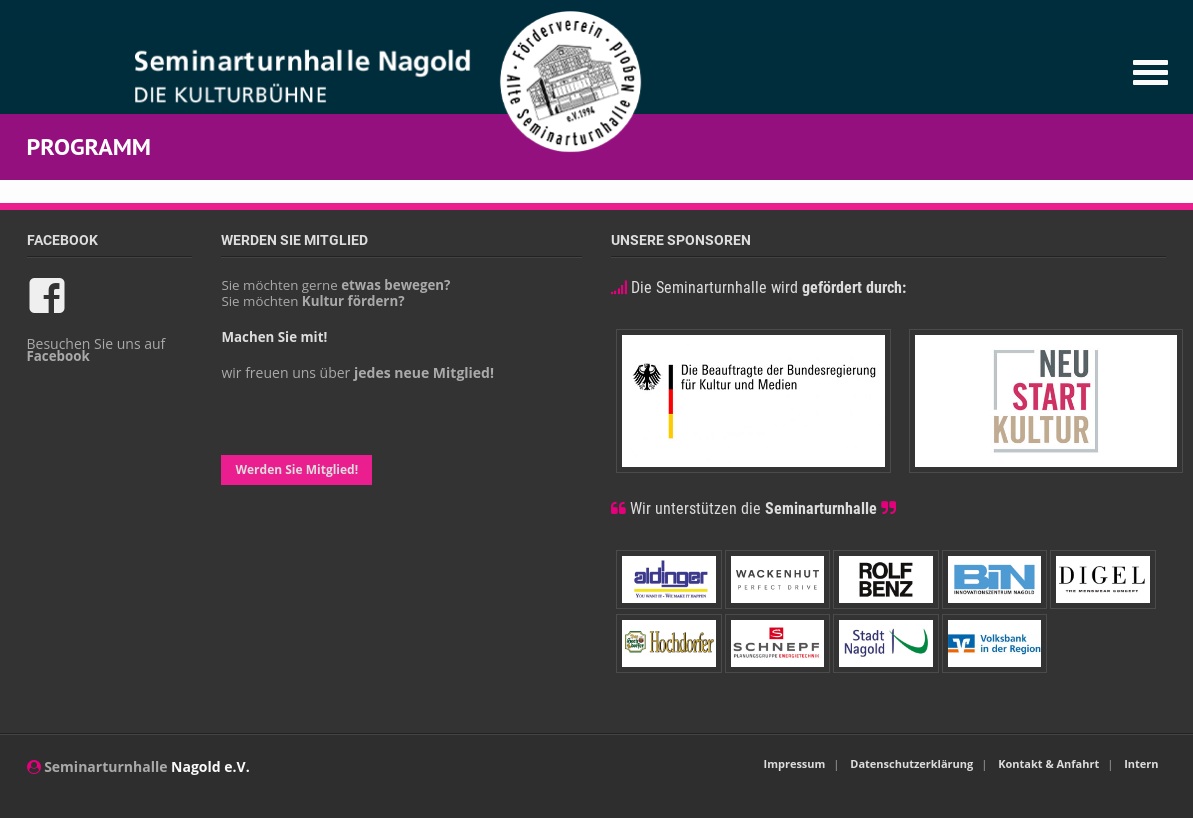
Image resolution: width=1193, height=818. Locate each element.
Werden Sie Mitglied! (296, 469)
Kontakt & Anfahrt (1048, 763)
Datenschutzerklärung (911, 763)
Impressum (794, 763)
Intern (1141, 763)
